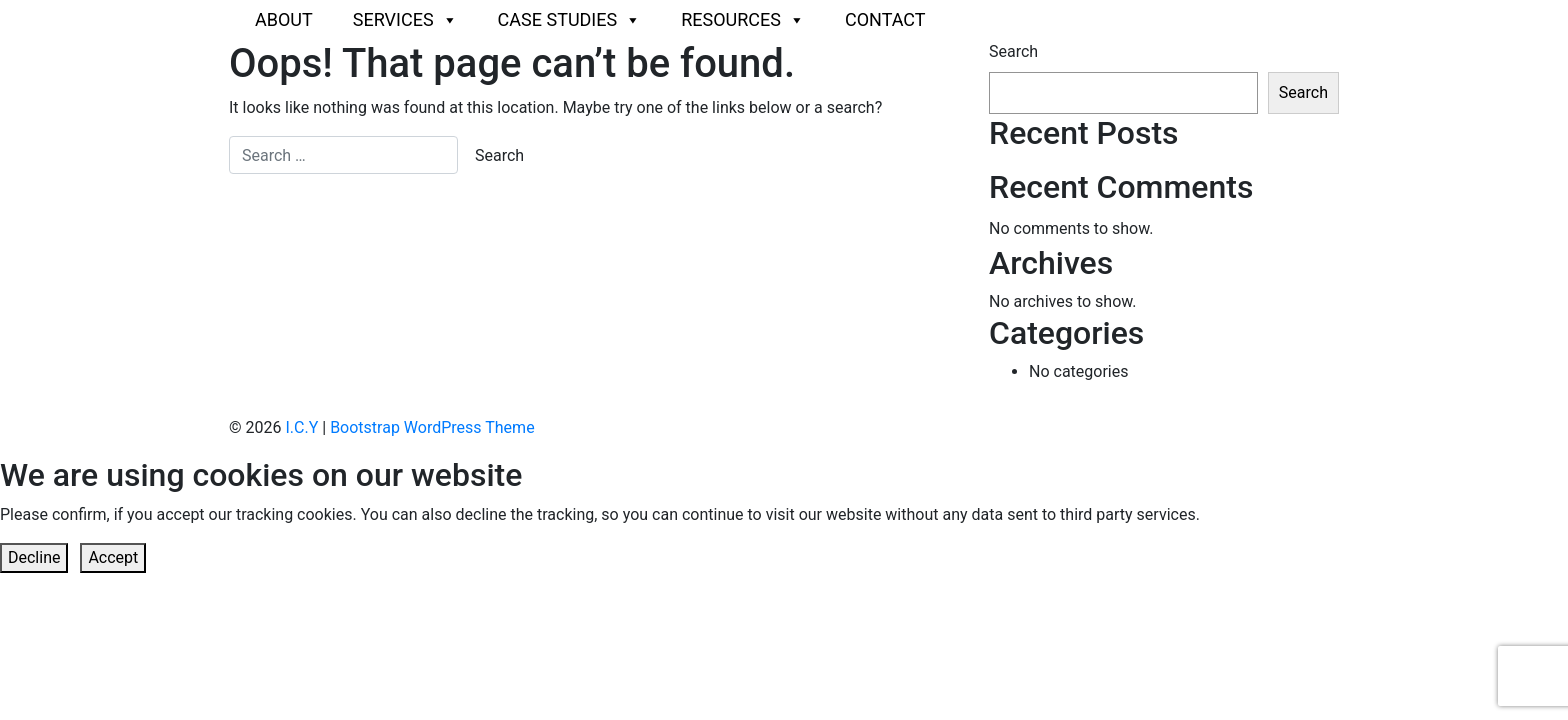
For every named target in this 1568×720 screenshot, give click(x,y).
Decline (34, 557)
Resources (743, 20)
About (284, 19)
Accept (113, 557)
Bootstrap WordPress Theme (432, 427)
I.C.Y (301, 427)
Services (405, 20)
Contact (885, 19)
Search (1013, 51)
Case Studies (570, 20)
